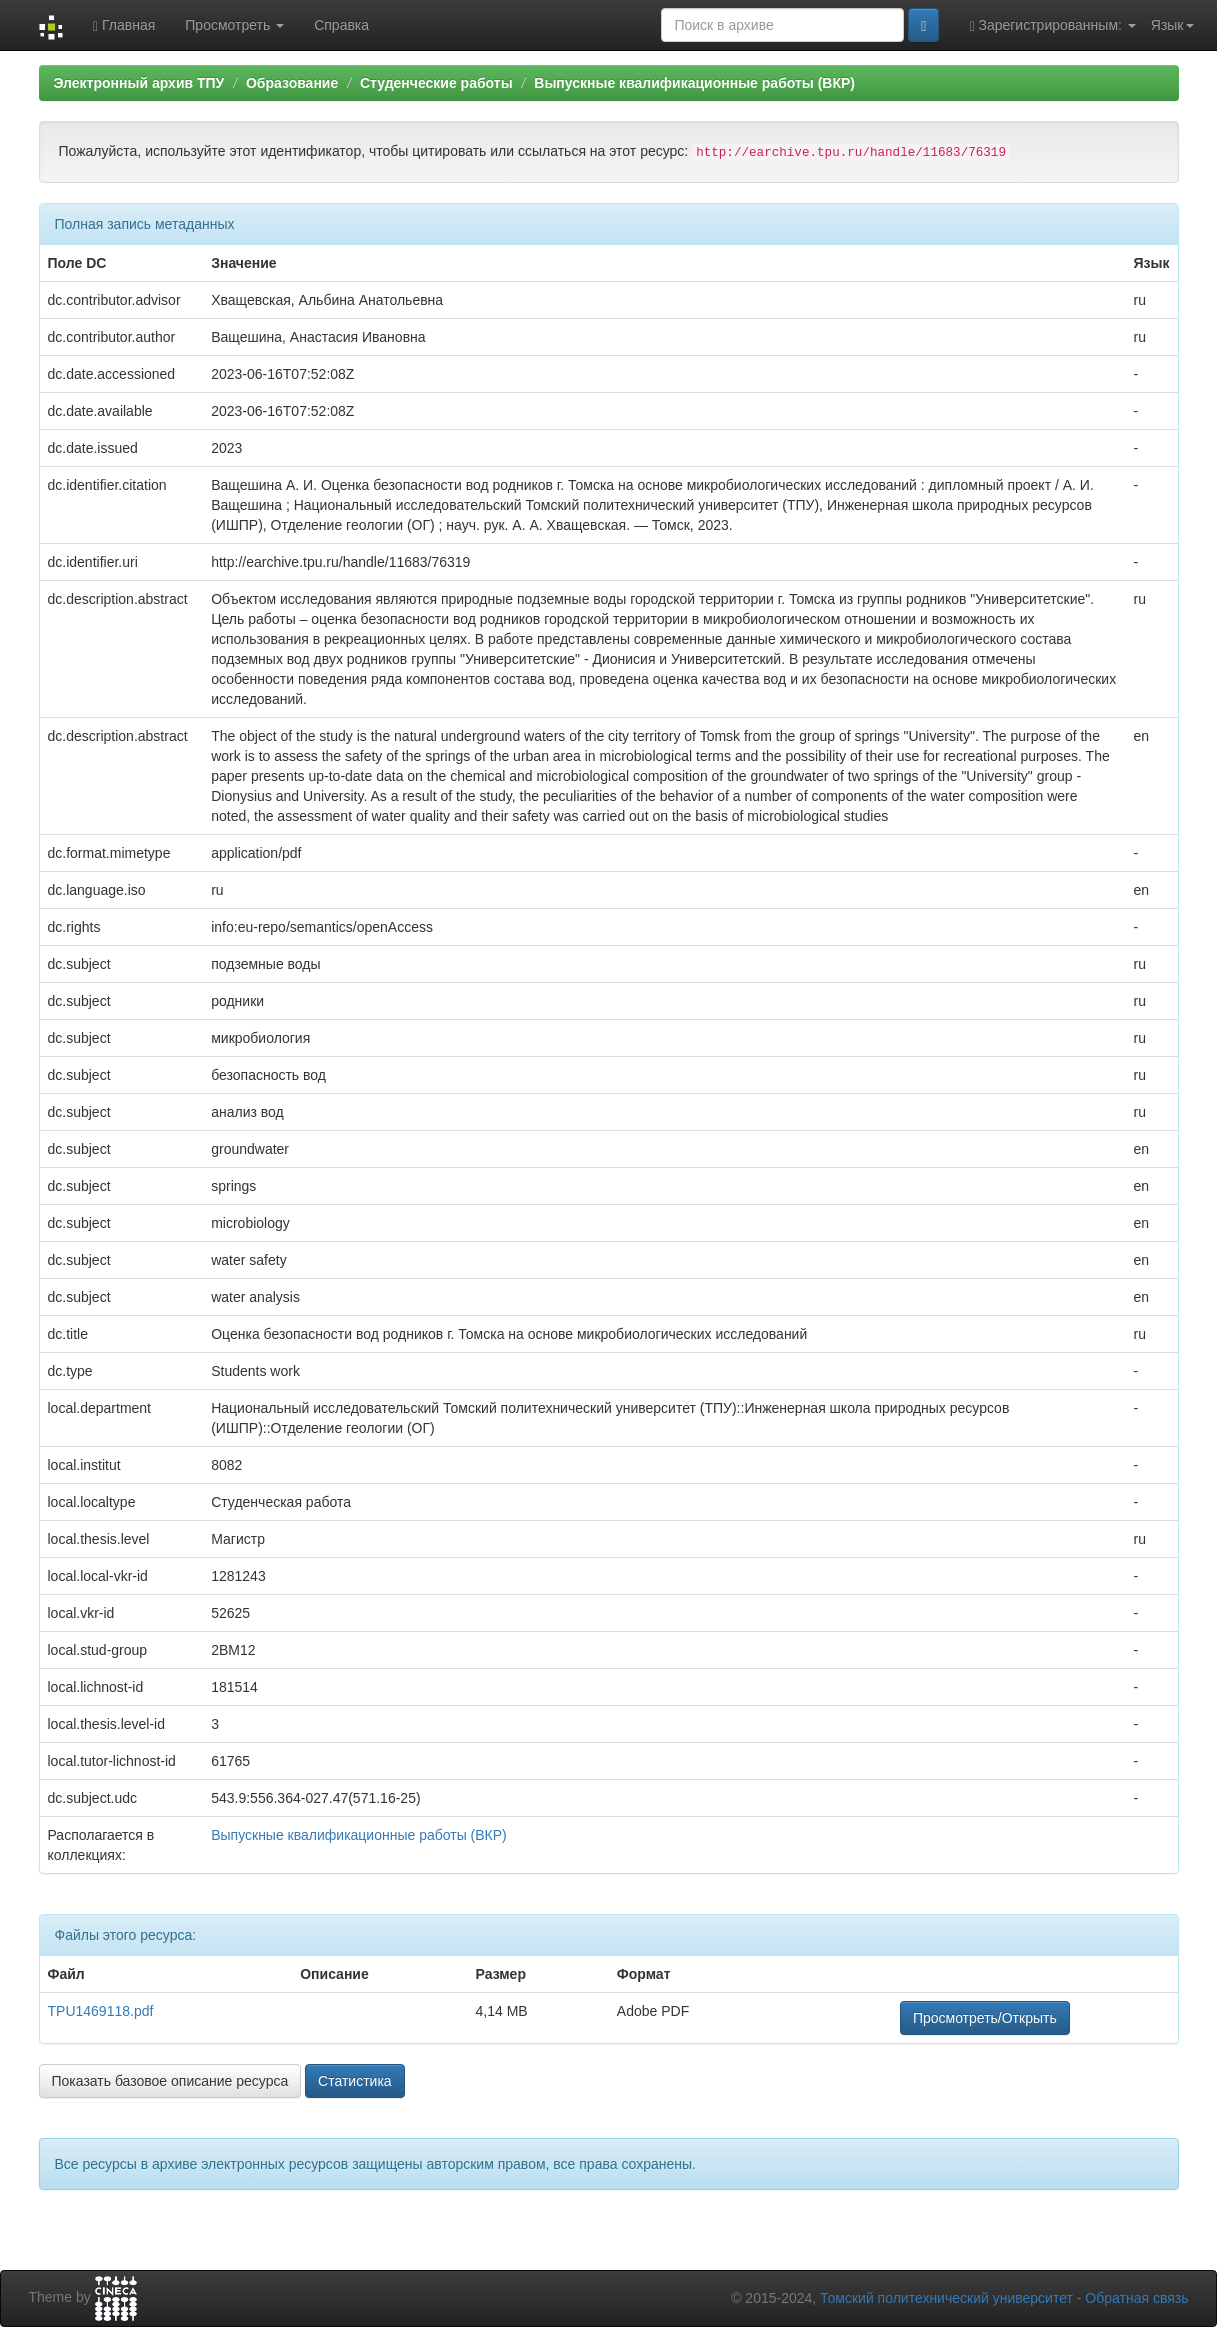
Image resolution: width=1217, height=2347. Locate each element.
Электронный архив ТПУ (139, 83)
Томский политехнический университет (946, 2298)
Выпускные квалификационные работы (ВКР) (694, 83)
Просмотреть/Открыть (985, 2018)
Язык (1172, 25)
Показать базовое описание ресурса (170, 2081)
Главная (124, 25)
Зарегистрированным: (1052, 25)
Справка (341, 25)
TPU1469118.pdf (101, 2011)
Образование (292, 83)
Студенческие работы (436, 83)
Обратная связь (1136, 2298)
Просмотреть (234, 25)
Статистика (355, 2081)
